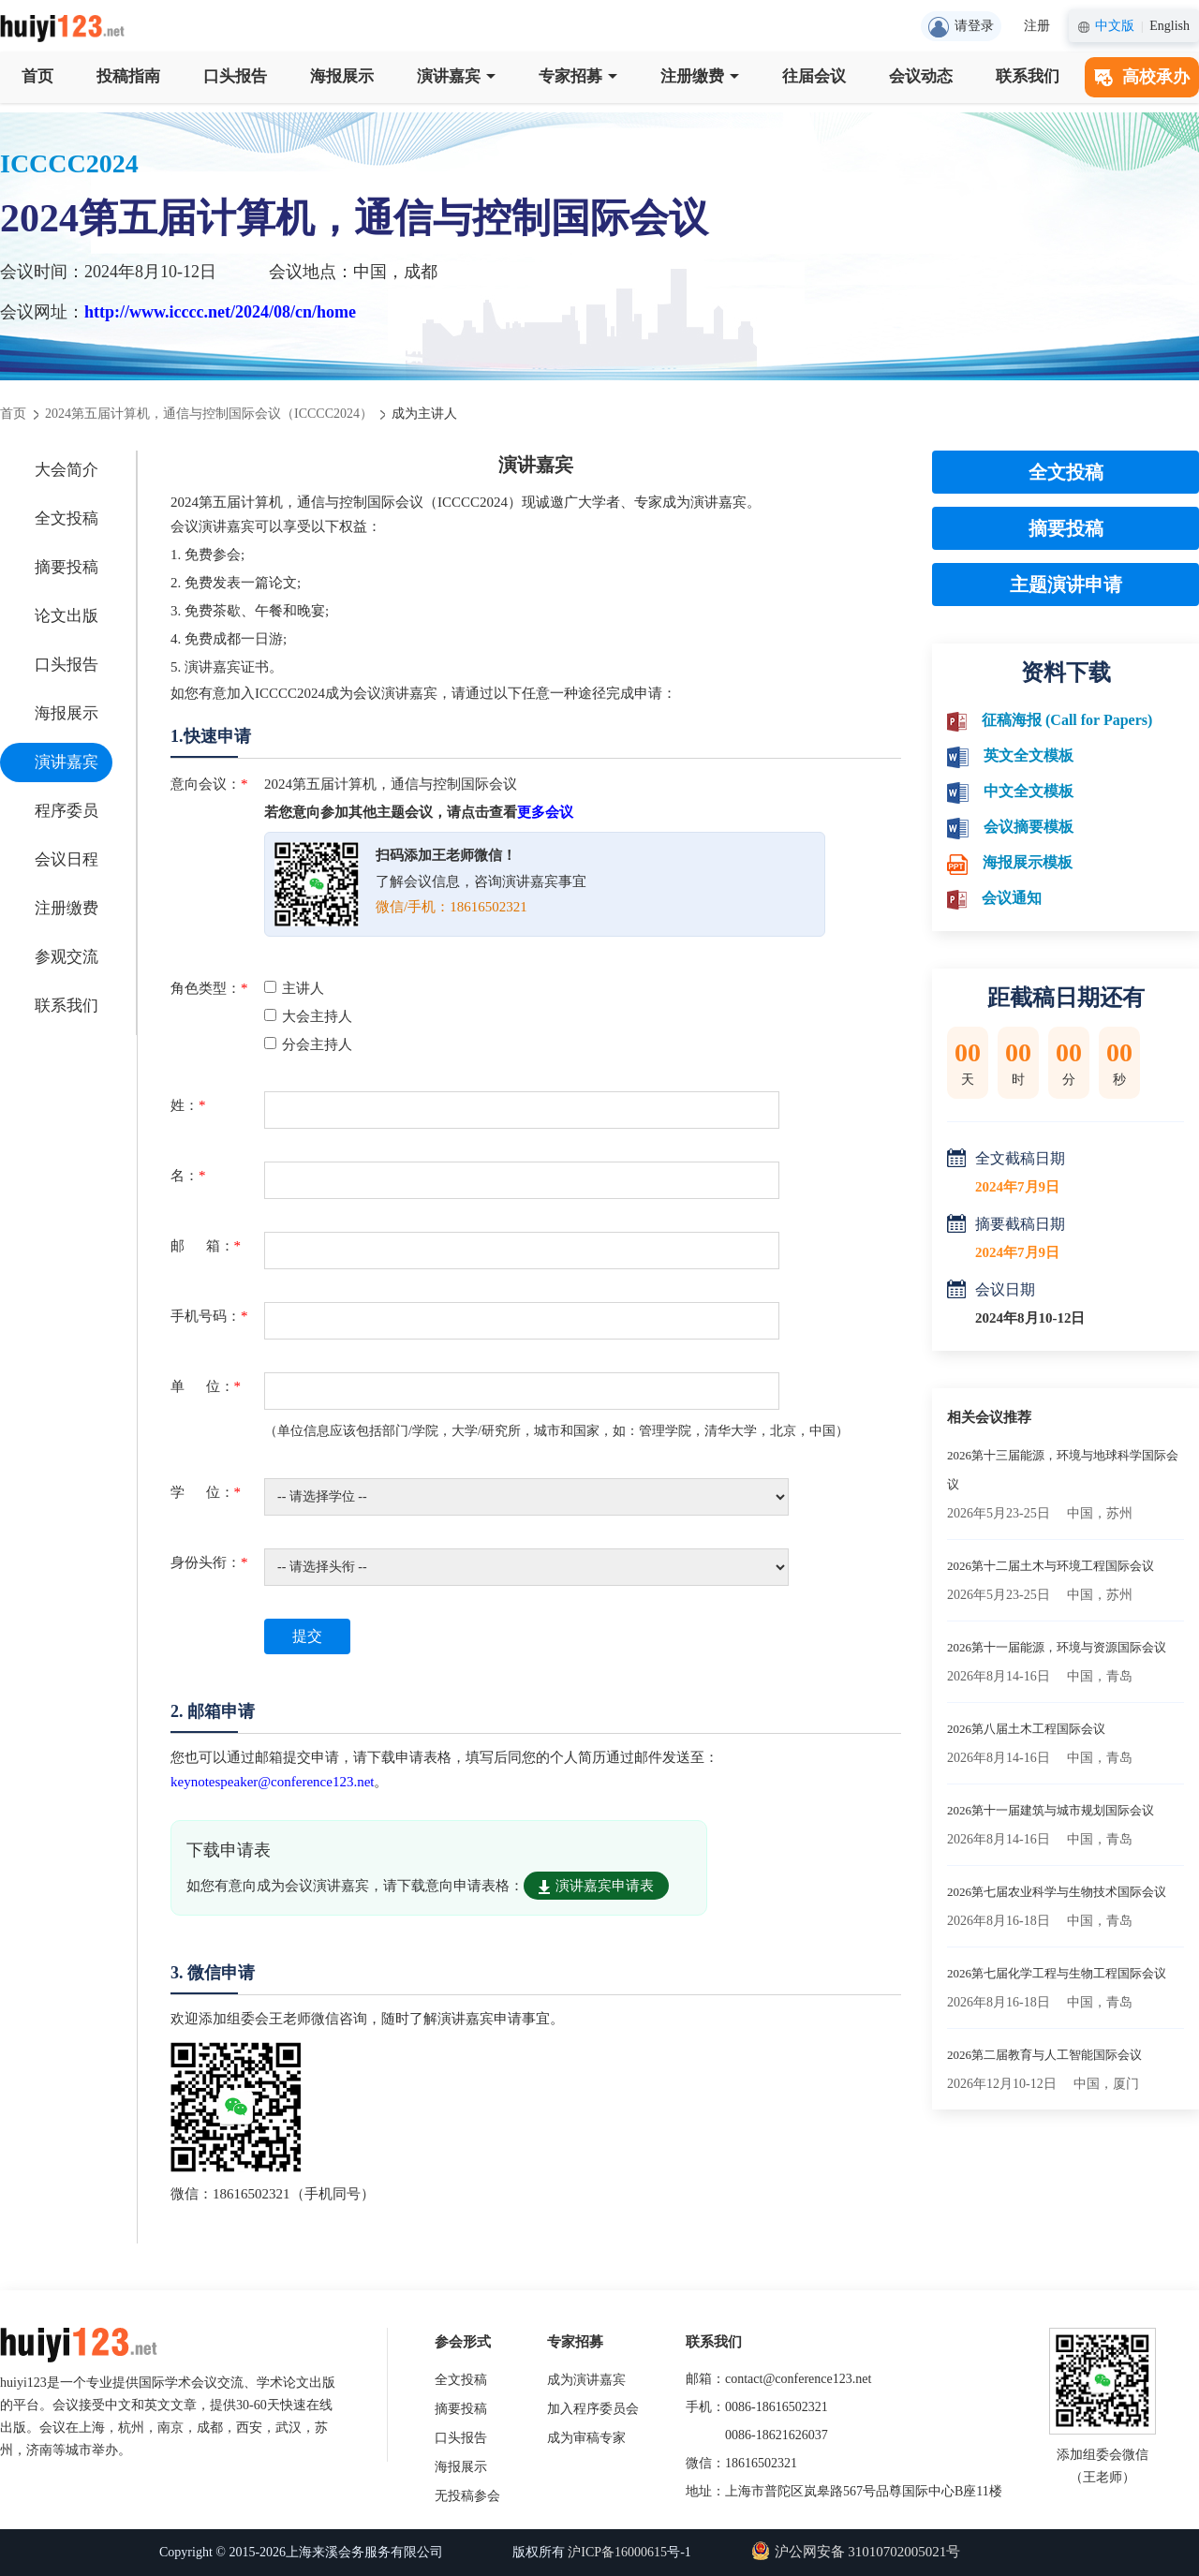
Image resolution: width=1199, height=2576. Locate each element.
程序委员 (66, 811)
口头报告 (235, 76)
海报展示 (342, 76)
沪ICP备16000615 (617, 2552)
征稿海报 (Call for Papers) (1067, 720)
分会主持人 (308, 1044)
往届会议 (814, 76)
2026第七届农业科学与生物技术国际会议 (1056, 1892)
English (1169, 26)
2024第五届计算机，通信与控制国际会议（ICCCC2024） (209, 414)
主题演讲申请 (1066, 584)
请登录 (961, 27)
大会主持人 (308, 1016)
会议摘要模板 (1028, 827)
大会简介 (66, 470)
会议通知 (1012, 898)
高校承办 (1142, 76)
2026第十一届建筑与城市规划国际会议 (1050, 1810)
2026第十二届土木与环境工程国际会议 (1050, 1566)
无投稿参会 (467, 2496)
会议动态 (921, 76)
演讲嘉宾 (456, 76)
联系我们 (1027, 76)
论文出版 (66, 616)
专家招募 (578, 76)
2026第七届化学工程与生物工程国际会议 (1056, 1973)
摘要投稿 (66, 567)
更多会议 (545, 812)
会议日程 (66, 859)
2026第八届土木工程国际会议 (1026, 1729)
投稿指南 (128, 76)
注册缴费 (699, 76)
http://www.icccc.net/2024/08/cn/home (220, 312)
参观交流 (66, 957)
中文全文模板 (1028, 791)
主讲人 (294, 988)
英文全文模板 (1028, 755)
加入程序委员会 (593, 2409)
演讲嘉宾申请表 (596, 1886)
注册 (1037, 26)
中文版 (1114, 26)
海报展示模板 (1028, 862)
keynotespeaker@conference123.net (272, 1781)
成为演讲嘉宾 (586, 2380)
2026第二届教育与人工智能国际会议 (1044, 2055)
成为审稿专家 (586, 2438)
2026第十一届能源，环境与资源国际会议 (1056, 1647)
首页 (37, 76)
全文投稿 (66, 518)
